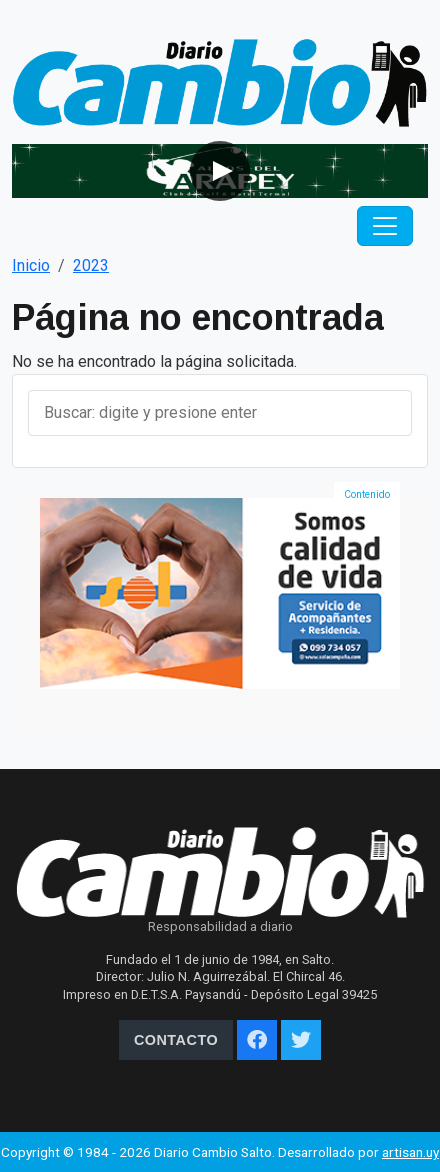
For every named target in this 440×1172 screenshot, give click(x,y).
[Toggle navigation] (385, 226)
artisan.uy (410, 1152)
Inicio (31, 265)
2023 (91, 265)
